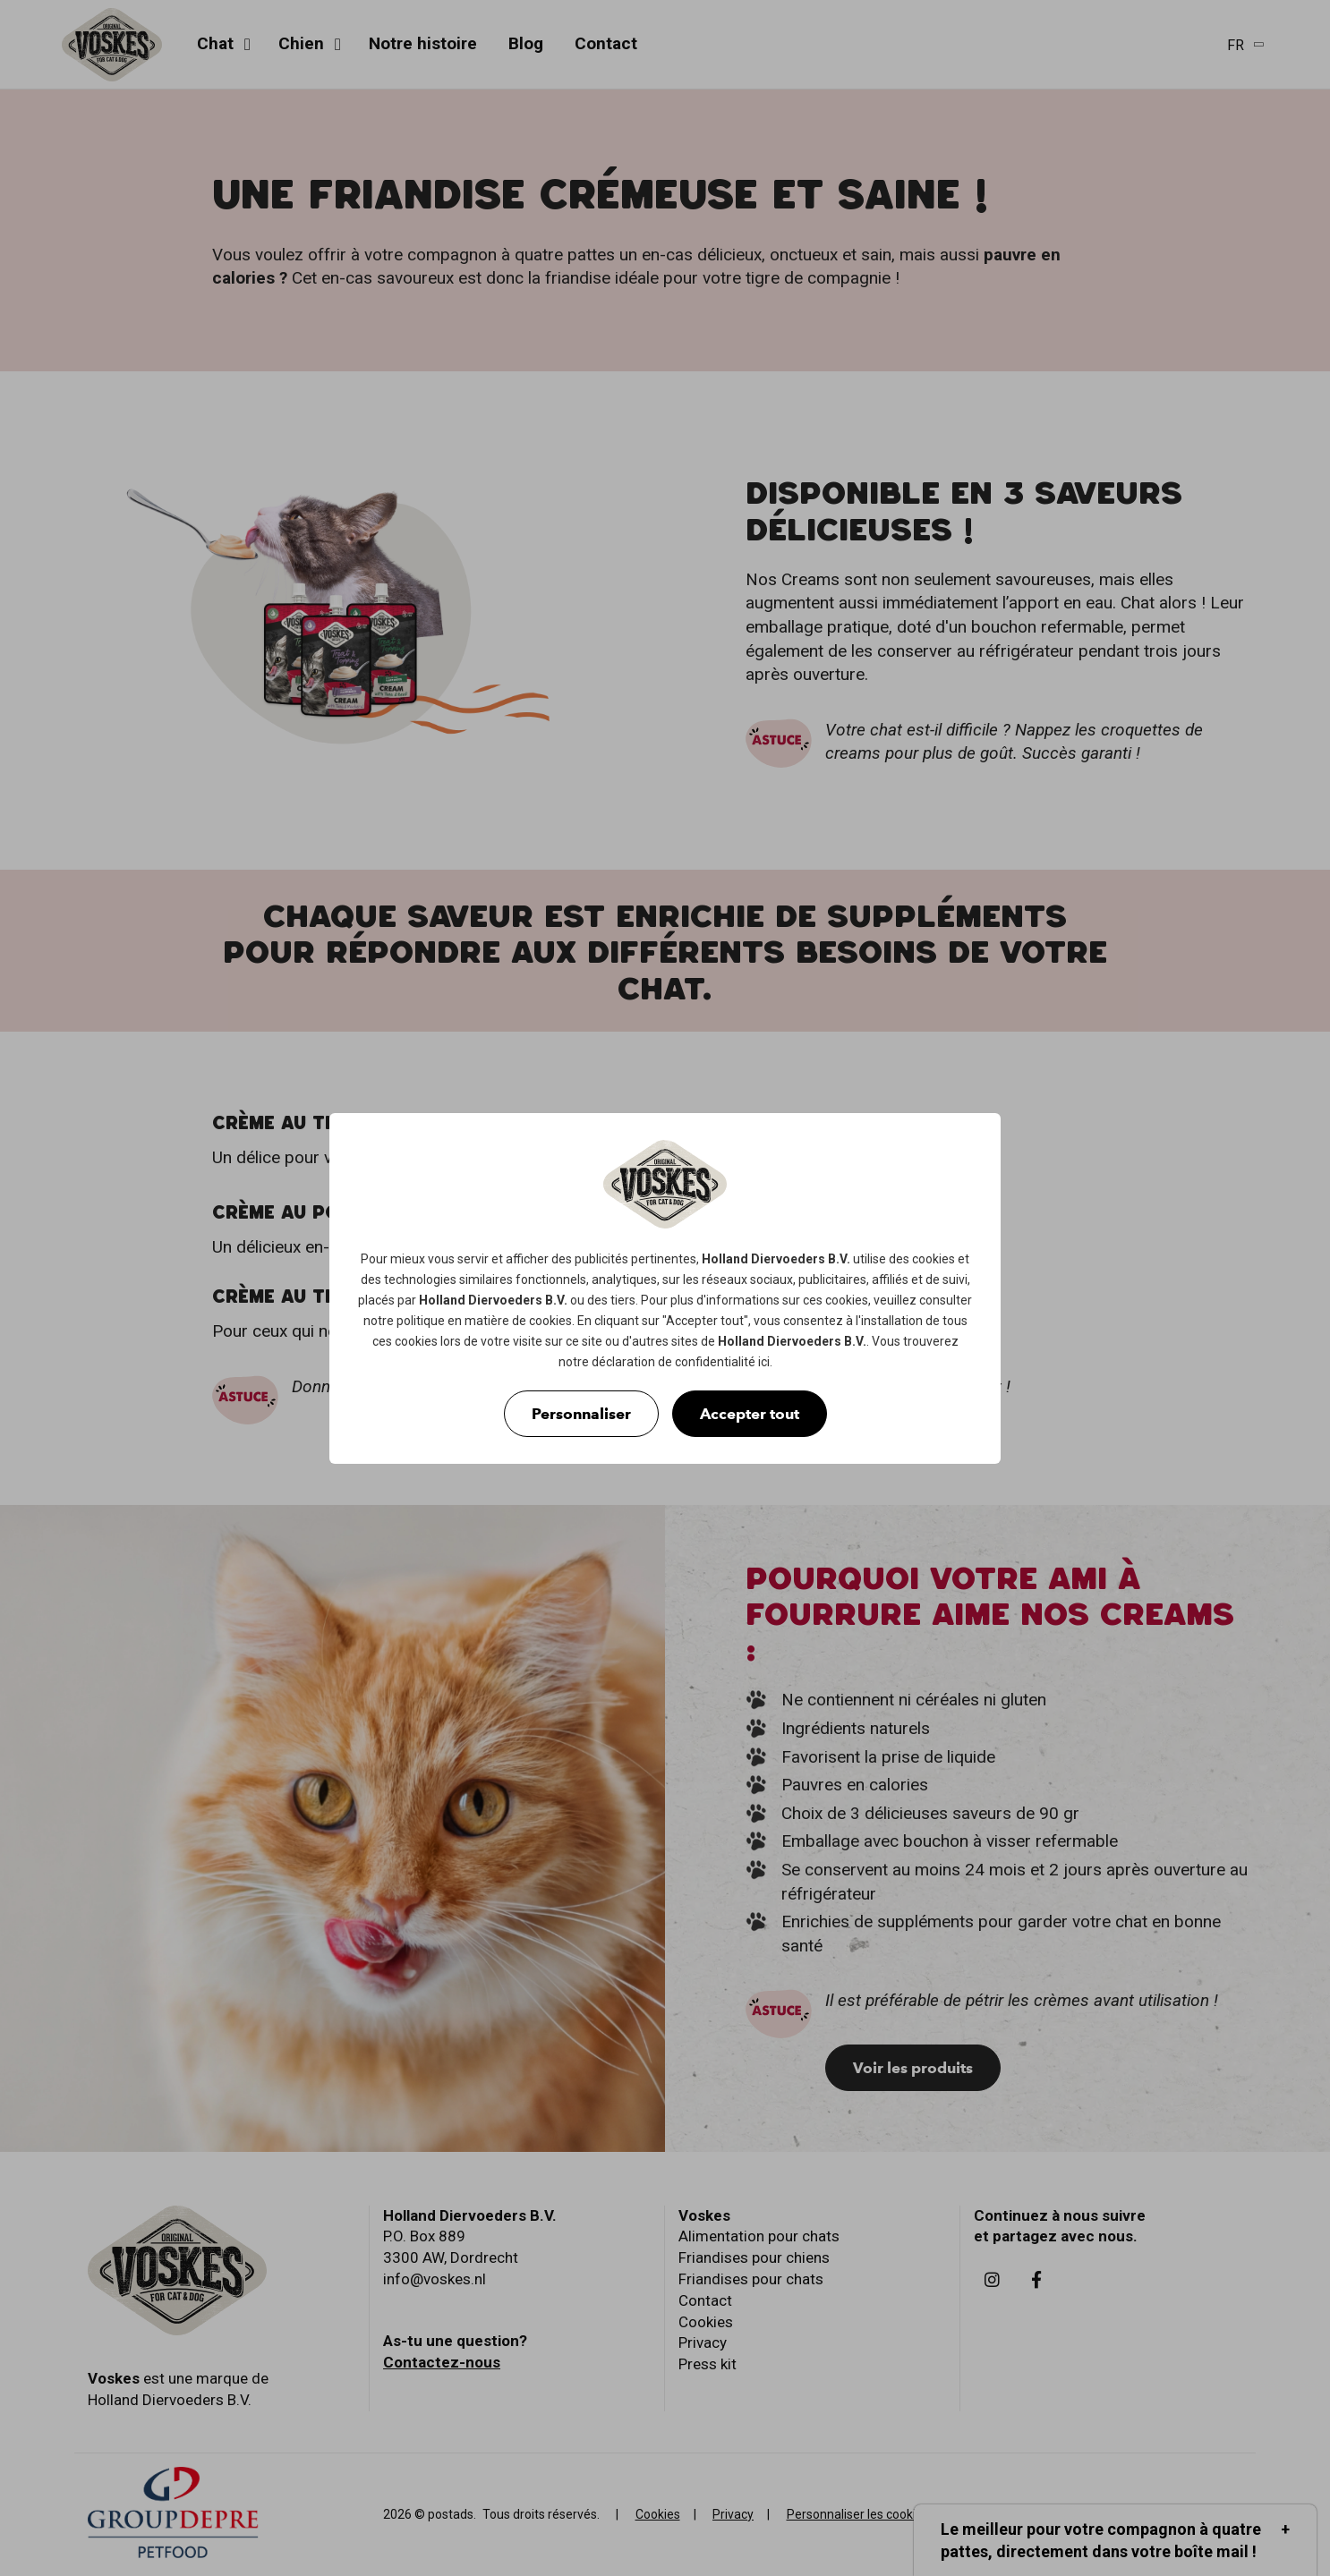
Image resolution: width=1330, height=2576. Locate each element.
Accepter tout (749, 1414)
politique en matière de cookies (484, 1321)
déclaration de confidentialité (673, 1362)
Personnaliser (581, 1414)
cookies (933, 1259)
